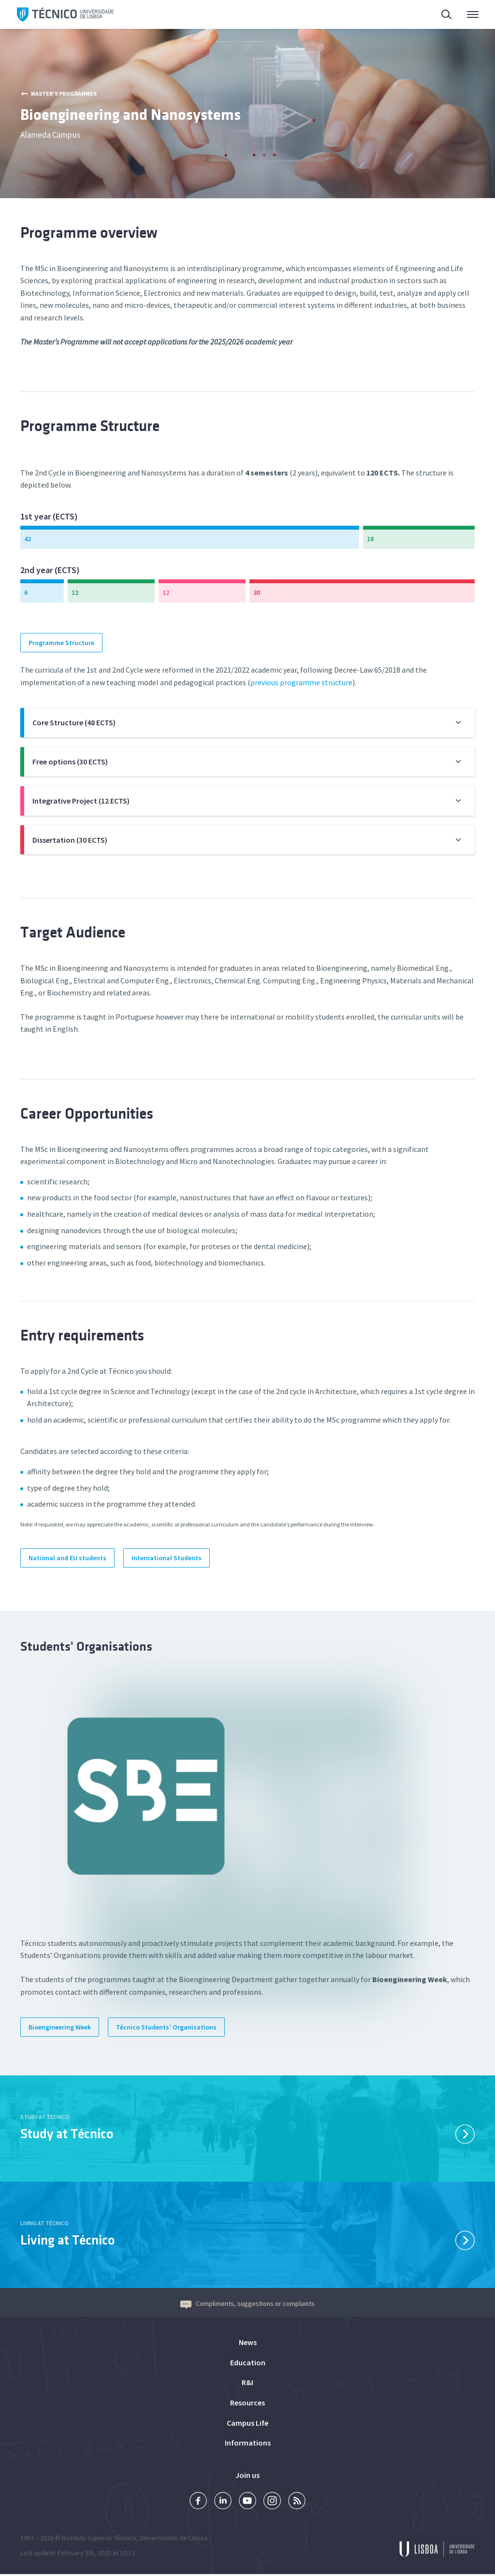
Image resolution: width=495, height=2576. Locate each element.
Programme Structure (61, 642)
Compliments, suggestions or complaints (247, 2303)
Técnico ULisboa (65, 14)
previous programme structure (301, 682)
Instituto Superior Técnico (99, 2539)
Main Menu (473, 17)
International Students (166, 1558)
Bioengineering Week (60, 2027)
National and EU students (67, 1558)
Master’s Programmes (59, 93)
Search (447, 16)
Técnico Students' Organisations (166, 2027)
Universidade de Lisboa (173, 2539)
